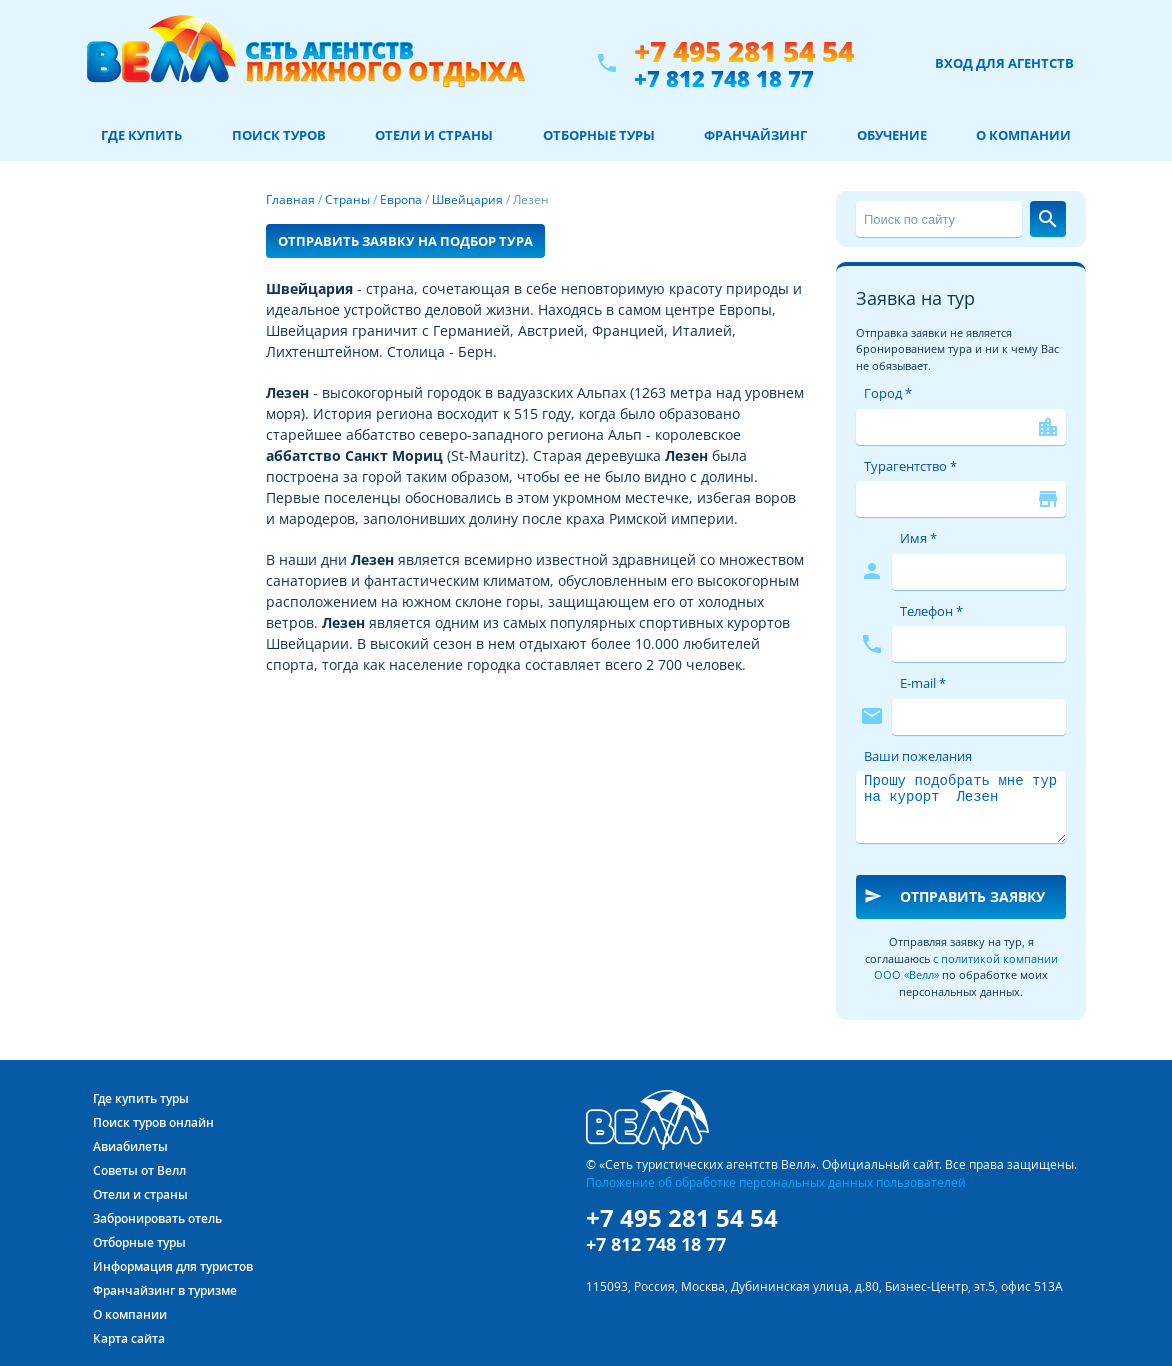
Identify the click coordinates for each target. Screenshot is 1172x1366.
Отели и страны (434, 135)
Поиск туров (279, 135)
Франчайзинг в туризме (165, 1290)
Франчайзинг (755, 135)
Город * (888, 393)
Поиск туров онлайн (153, 1122)
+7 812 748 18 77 (724, 78)
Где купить (141, 135)
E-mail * (923, 683)
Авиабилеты (130, 1146)
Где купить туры (141, 1098)
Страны (347, 199)
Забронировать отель (157, 1218)
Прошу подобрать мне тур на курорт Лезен (961, 807)
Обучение (892, 135)
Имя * (918, 538)
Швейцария (467, 199)
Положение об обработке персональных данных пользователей (776, 1182)
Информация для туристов (173, 1266)
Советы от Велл (139, 1170)
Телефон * (931, 611)
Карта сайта (129, 1338)
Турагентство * (910, 466)
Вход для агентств (1004, 63)
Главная (290, 199)
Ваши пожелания (918, 756)
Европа (401, 199)
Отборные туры (599, 135)
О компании (1023, 135)
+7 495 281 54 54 (744, 51)
